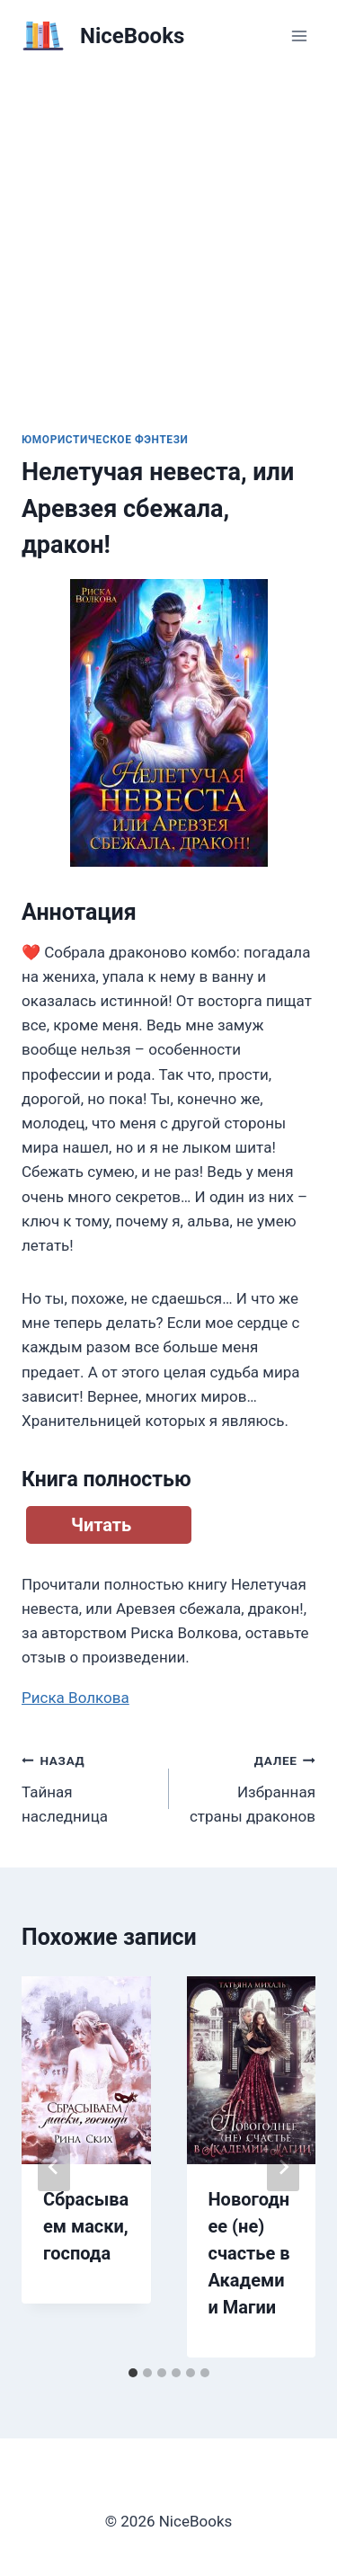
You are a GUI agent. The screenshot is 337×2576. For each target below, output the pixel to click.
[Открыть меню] (298, 35)
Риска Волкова (75, 1698)
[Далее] (283, 2167)
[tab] (133, 2372)
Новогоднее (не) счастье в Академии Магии (249, 2253)
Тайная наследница (88, 1786)
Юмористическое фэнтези (105, 439)
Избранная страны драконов (250, 1786)
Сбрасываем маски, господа (86, 2226)
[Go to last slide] (54, 2167)
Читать (101, 1525)
